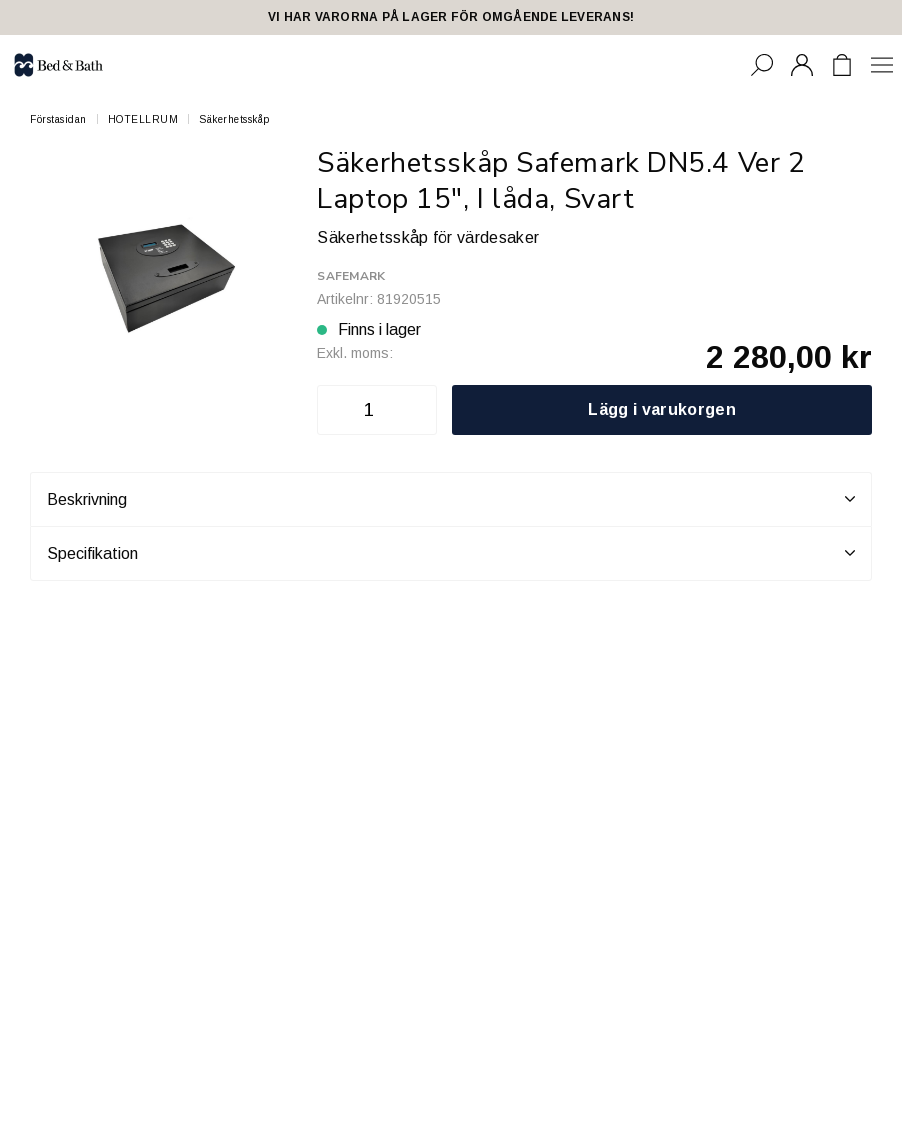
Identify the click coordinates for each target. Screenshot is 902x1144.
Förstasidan (58, 119)
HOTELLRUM (143, 119)
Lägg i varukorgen (661, 409)
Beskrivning (451, 499)
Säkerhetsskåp (234, 119)
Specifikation (451, 553)
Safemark (351, 276)
